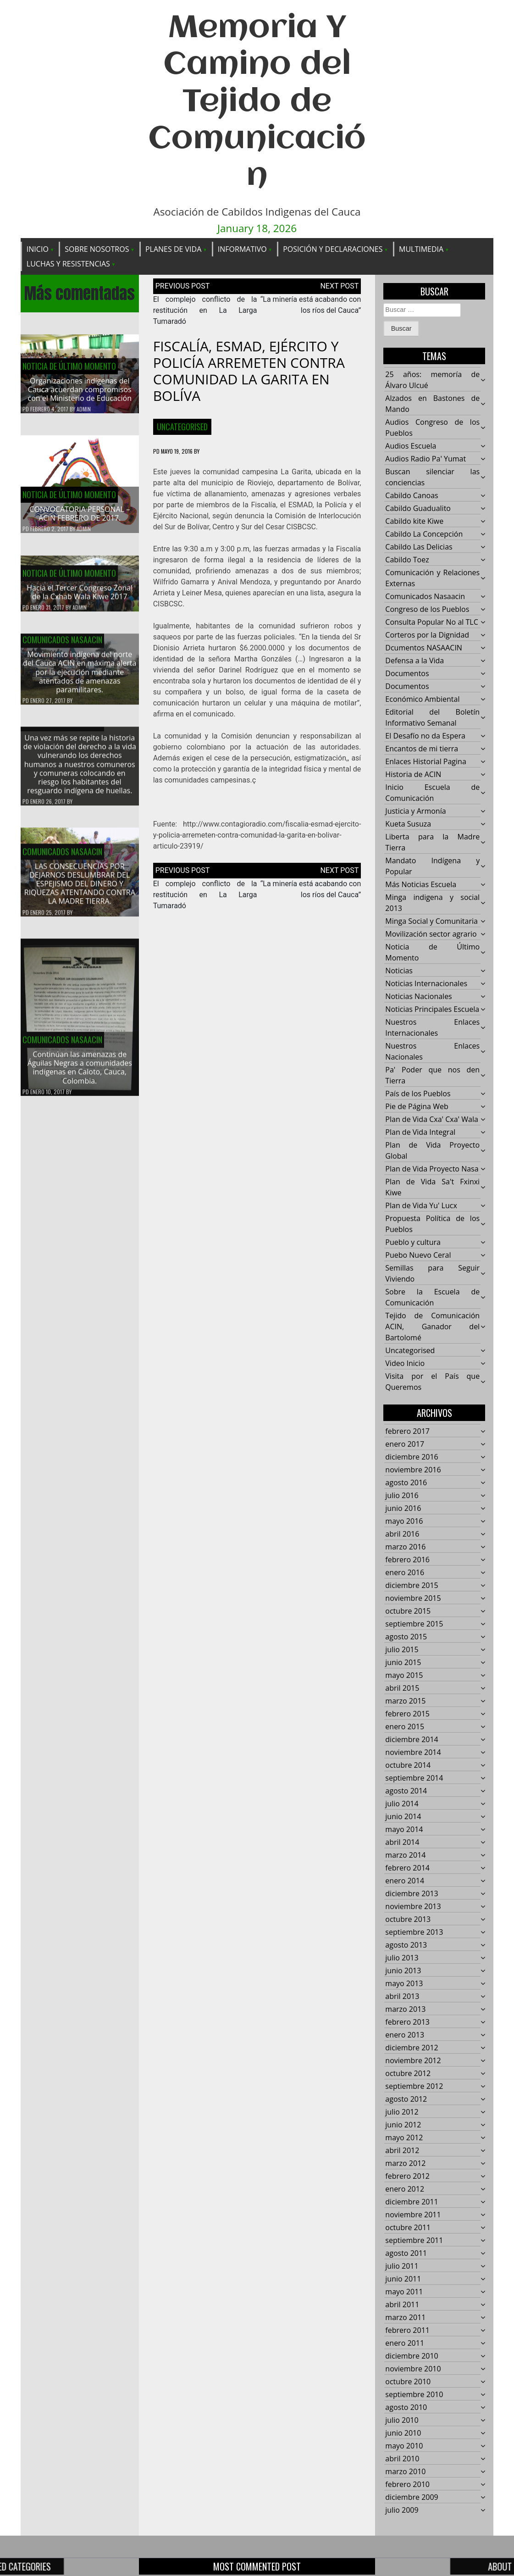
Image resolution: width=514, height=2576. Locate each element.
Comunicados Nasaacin (62, 645)
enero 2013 (404, 2035)
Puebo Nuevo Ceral (418, 1255)
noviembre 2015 (413, 1598)
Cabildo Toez (407, 560)
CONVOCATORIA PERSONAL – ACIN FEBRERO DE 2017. (79, 513)
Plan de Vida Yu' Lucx (421, 1206)
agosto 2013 (406, 1945)
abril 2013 (402, 1997)
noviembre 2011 (413, 2215)
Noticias (399, 971)
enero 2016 (404, 1573)
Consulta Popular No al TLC (431, 622)
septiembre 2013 (414, 1932)
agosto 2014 (406, 1791)
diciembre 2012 (411, 2048)
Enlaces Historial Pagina (425, 762)
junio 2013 (403, 1971)
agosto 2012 (406, 2099)
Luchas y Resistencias (68, 264)
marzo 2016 (405, 1547)
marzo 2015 (405, 1701)
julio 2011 (401, 2266)
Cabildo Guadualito (418, 509)
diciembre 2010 (411, 2356)
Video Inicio (405, 1364)
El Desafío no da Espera (425, 736)
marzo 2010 (405, 2472)
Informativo (242, 249)
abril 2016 (402, 1534)
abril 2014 (402, 1843)
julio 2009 (401, 2510)
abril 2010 (402, 2459)
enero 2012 (404, 2189)
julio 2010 (401, 2420)
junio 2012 (403, 2125)
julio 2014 (401, 1804)
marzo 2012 (405, 2164)
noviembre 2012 (413, 2061)
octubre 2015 (408, 1611)
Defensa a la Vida (414, 661)
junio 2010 (403, 2433)
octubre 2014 (408, 1765)
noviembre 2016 (413, 1470)
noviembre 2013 (413, 1907)
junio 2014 (403, 1817)
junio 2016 (403, 1509)
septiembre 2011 (414, 2241)
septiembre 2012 (414, 2087)
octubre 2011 (408, 2228)
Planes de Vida (173, 249)
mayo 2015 (404, 1676)
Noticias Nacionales (418, 997)
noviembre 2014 (413, 1753)
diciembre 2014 (411, 1740)
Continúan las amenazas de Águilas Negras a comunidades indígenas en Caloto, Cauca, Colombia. (80, 1073)
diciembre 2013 (411, 1894)
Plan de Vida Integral (420, 1132)
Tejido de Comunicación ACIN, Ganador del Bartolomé (432, 1327)
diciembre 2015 (411, 1586)
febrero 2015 (407, 1714)
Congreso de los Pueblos (427, 610)
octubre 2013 (408, 1920)
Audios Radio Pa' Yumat (425, 459)
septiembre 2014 (414, 1778)
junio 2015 (403, 1663)
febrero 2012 (407, 2176)
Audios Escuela (410, 446)
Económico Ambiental (422, 699)
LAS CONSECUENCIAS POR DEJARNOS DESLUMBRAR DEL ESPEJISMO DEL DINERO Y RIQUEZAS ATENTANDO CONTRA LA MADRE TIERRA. (79, 888)
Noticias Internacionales (426, 984)
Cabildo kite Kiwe (414, 521)
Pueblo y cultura (413, 1243)
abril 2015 (402, 1688)
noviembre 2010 (413, 2369)
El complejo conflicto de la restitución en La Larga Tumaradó (205, 310)
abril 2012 (402, 2151)
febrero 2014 (407, 1868)
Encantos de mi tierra (421, 749)
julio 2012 (401, 2112)
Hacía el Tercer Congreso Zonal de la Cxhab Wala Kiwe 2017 (80, 597)
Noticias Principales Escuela (432, 1010)
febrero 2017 (407, 1432)
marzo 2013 (405, 2009)
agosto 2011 (406, 2253)
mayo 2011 (404, 2292)
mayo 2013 (404, 1984)
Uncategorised (182, 427)
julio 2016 (401, 1496)
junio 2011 (403, 2279)
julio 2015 (401, 1650)
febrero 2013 (407, 2022)
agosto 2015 (406, 1637)
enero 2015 (404, 1727)
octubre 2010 (408, 2382)
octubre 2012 (408, 2074)
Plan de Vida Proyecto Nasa (431, 1169)
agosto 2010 (406, 2408)
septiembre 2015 (414, 1624)
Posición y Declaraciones (332, 249)
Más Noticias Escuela (420, 885)
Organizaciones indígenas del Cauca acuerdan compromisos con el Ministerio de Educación (80, 389)
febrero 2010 (407, 2485)
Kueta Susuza (408, 824)
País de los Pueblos (417, 1094)
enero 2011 (404, 2343)
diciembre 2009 (411, 2498)
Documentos (407, 674)
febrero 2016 (407, 1560)
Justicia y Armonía (415, 811)
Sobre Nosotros (97, 249)
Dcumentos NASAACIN (423, 648)
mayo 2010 (404, 2446)
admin (84, 409)
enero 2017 (404, 1444)
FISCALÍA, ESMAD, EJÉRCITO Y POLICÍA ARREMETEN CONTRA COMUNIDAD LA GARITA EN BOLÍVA (249, 371)
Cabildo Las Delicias (418, 547)
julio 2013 (401, 1958)
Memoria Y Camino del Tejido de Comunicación (257, 103)
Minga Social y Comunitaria (431, 921)
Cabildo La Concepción (424, 534)
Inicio (38, 249)
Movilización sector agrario (430, 934)
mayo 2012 (404, 2138)
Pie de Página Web (416, 1107)
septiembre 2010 (414, 2395)
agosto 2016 (406, 1483)
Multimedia (421, 249)
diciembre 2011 (411, 2202)
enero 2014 (404, 1881)
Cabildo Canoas (411, 496)
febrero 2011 (407, 2331)
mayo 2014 (404, 1830)
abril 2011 (402, 2305)
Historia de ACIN (413, 775)
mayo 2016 (404, 1521)
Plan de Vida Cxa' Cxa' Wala (431, 1120)
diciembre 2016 (411, 1457)
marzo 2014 (405, 1855)
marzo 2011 (405, 2318)
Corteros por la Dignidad (427, 635)
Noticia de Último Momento (69, 366)
